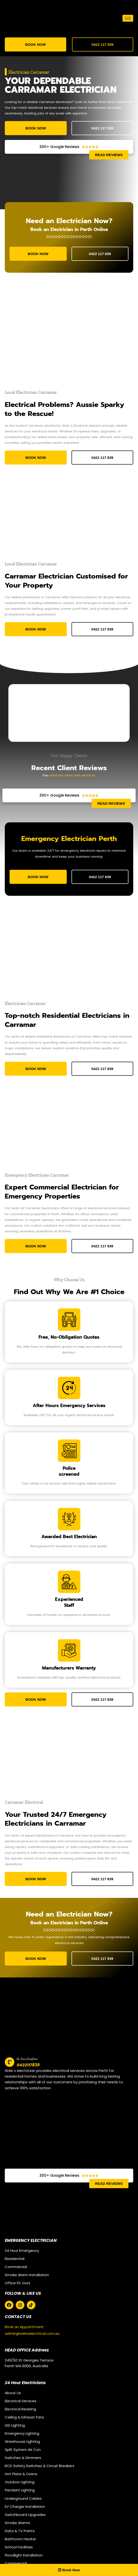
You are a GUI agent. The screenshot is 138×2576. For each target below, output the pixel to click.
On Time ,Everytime (27, 2059)
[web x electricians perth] (69, 2133)
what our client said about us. (73, 775)
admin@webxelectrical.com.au (32, 2333)
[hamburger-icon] (127, 18)
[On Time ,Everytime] (9, 2062)
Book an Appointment (24, 2326)
